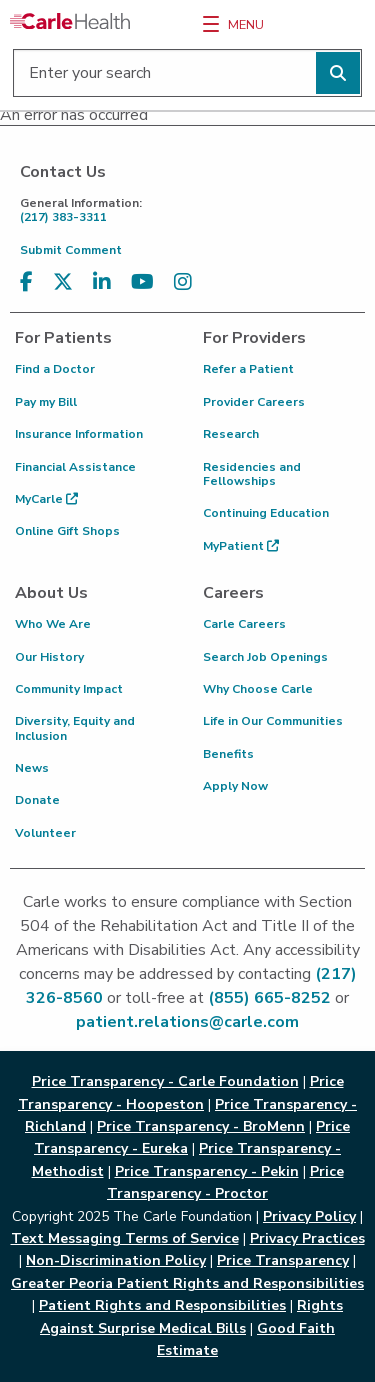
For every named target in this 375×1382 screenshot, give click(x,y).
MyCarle (46, 499)
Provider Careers (254, 402)
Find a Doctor (55, 369)
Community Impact (69, 689)
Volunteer (45, 833)
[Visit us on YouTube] (142, 282)
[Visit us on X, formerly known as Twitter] (63, 282)
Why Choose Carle (258, 689)
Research (231, 434)
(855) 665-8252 (269, 998)
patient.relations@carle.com (187, 1022)
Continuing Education (266, 513)
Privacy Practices (307, 1238)
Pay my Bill (46, 402)
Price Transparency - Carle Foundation (165, 1081)
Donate (37, 800)
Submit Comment (71, 250)
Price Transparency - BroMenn (201, 1126)
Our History (49, 657)
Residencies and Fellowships (252, 474)
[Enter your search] (187, 73)
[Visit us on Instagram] (183, 282)
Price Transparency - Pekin (207, 1171)
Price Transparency (283, 1260)
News (32, 768)
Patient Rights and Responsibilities (162, 1305)
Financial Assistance (75, 467)
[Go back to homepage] (70, 21)
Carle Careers (244, 624)
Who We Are (53, 624)
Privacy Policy (309, 1216)
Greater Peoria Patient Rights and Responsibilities (187, 1283)
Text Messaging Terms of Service (125, 1238)
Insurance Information (79, 434)
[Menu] (211, 24)
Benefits (228, 754)
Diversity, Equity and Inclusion (75, 728)
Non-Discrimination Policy (116, 1260)
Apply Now (235, 786)
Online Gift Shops (67, 531)
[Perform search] (338, 73)
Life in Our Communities (273, 721)
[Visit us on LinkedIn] (102, 282)
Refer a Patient (248, 369)
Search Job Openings (265, 657)
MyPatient (241, 546)
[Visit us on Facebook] (26, 282)
